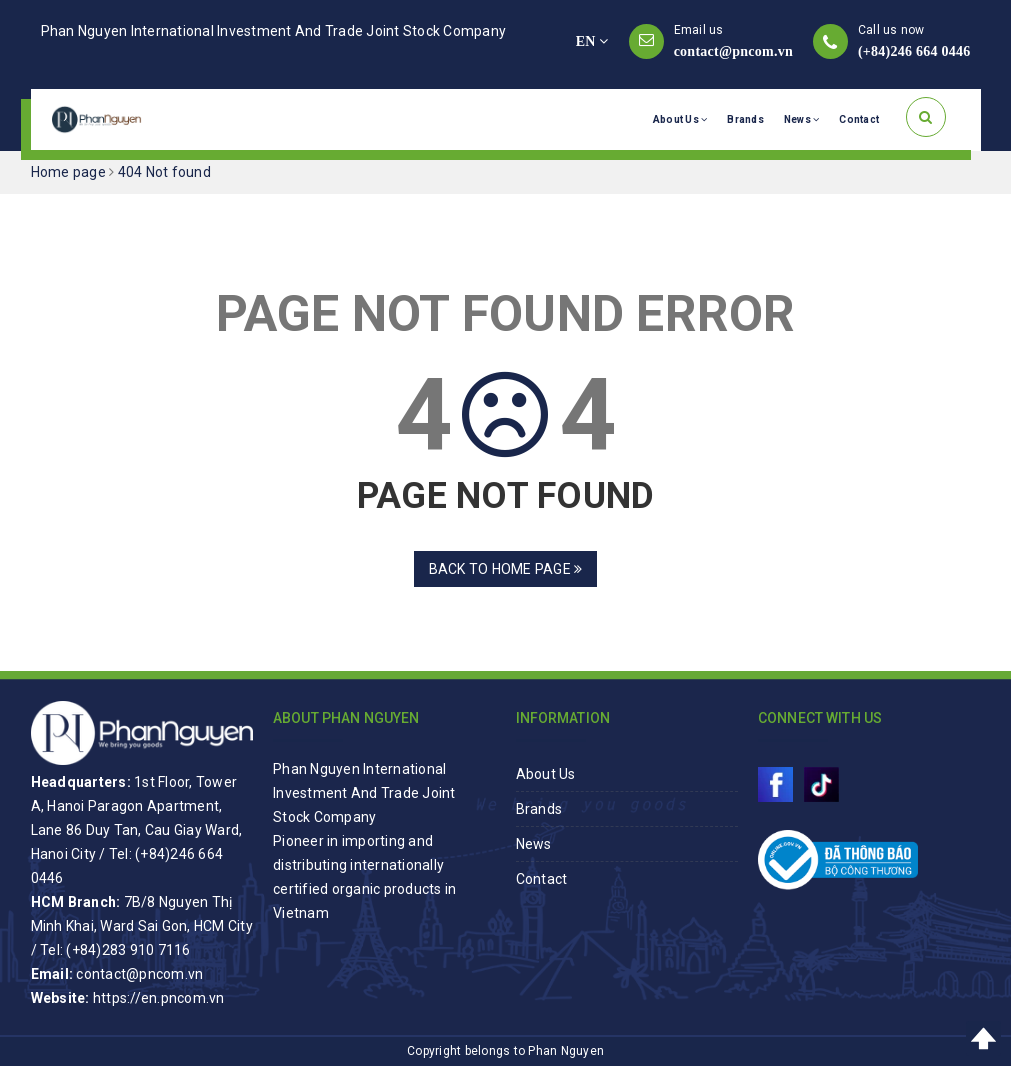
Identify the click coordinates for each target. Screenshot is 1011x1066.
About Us (680, 119)
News (802, 119)
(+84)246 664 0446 (914, 51)
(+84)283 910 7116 (128, 950)
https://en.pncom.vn (159, 998)
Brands (745, 119)
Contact (859, 119)
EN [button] (592, 41)
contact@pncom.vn (733, 51)
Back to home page (506, 569)
